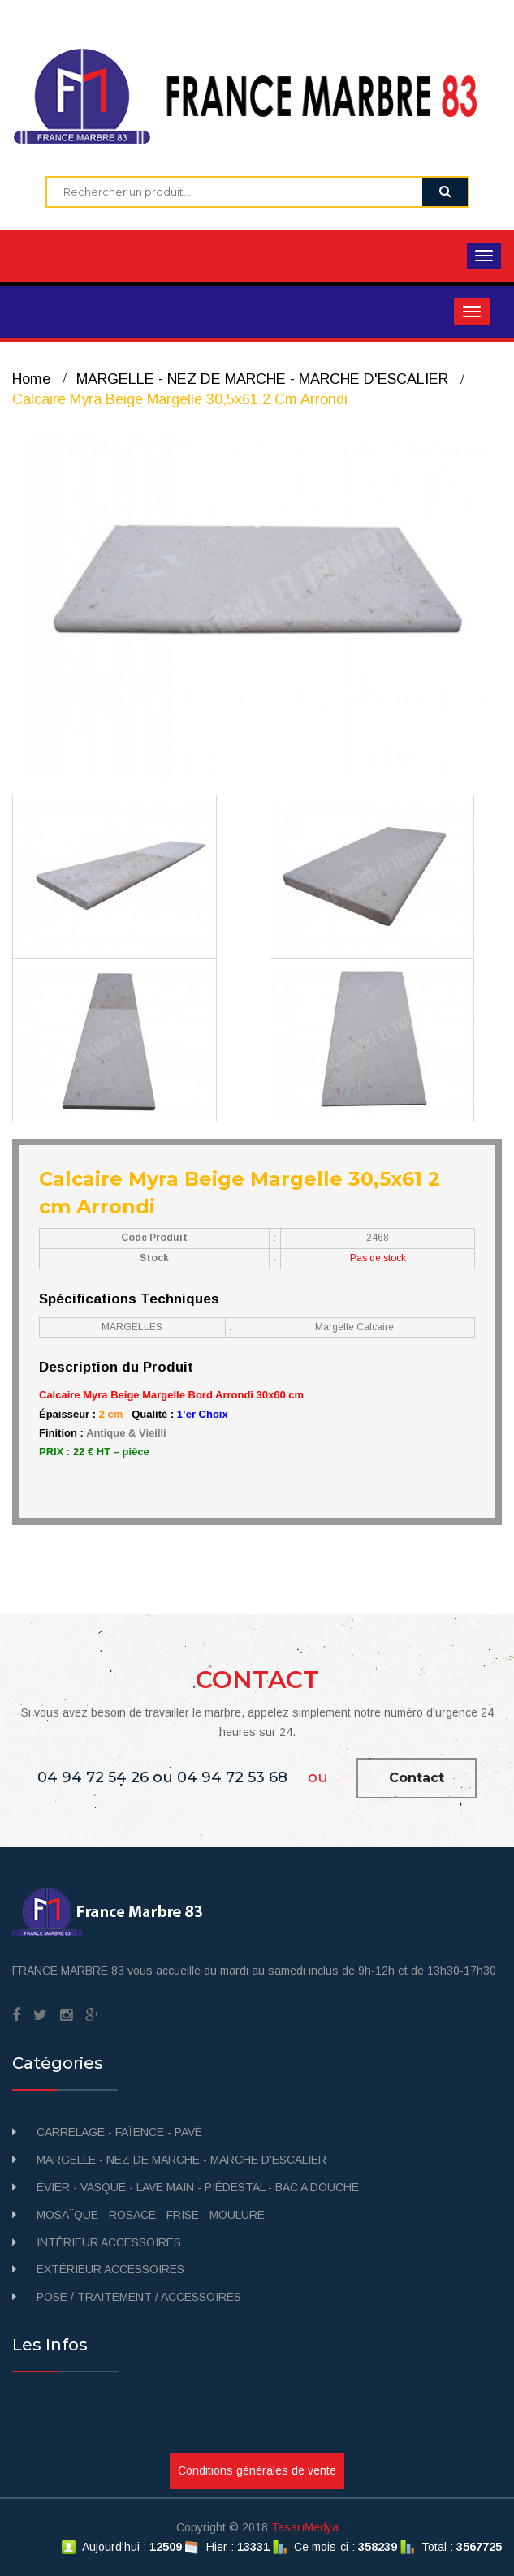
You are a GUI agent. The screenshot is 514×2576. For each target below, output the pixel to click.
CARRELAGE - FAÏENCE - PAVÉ (119, 2132)
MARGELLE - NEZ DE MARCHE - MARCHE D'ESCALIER (262, 379)
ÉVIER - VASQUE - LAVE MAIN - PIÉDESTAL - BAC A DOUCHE (198, 2187)
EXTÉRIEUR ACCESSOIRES (110, 2269)
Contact (416, 1778)
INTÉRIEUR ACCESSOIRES (109, 2242)
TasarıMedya (305, 2527)
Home (31, 379)
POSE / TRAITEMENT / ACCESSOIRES (139, 2296)
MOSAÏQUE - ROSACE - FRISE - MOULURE (151, 2214)
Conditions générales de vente (257, 2470)
